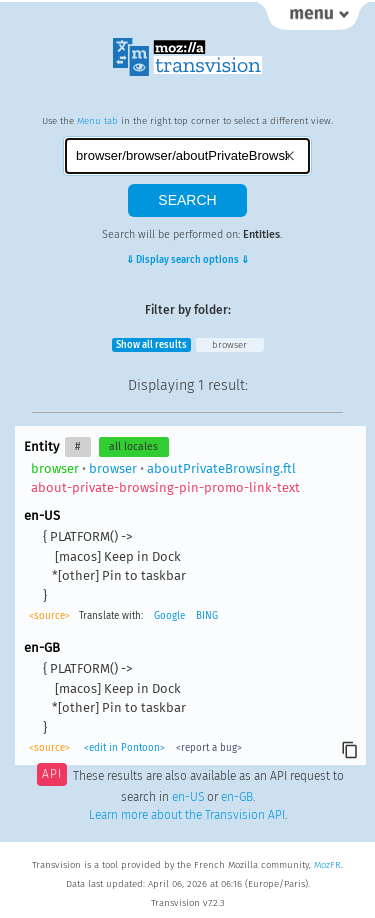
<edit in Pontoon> (124, 748)
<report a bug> (209, 748)
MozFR (327, 865)
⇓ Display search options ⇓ (187, 260)
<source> (49, 616)
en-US (188, 797)
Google (169, 616)
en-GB (237, 797)
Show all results (151, 345)
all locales (133, 446)
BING (207, 616)
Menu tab (97, 121)
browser (229, 345)
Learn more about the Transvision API (187, 815)
